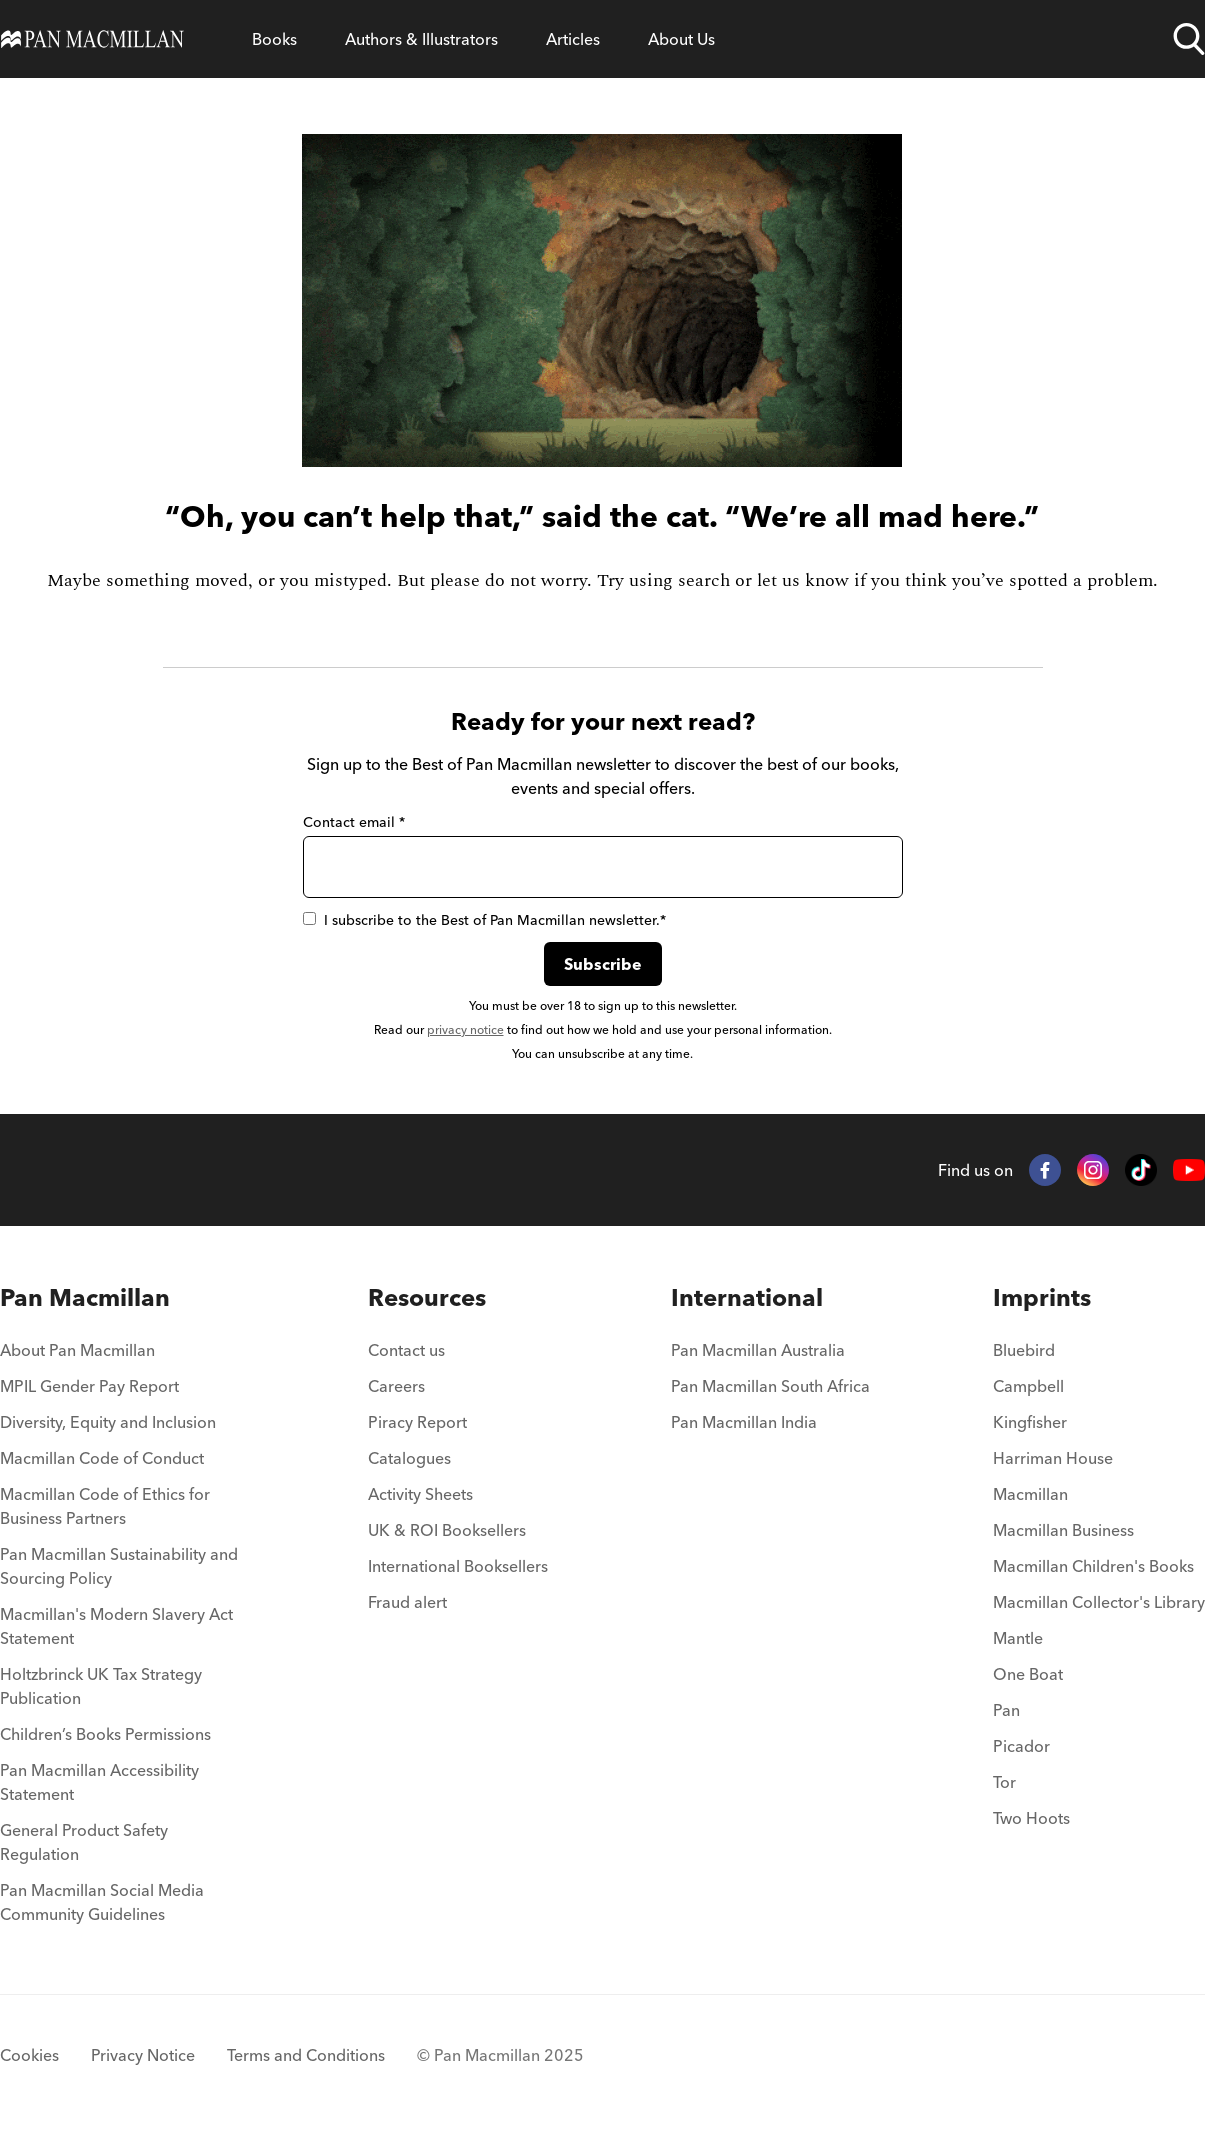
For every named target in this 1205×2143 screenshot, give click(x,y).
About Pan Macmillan (77, 1350)
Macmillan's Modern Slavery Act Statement (116, 1626)
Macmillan (1030, 1494)
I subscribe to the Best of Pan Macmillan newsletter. (484, 920)
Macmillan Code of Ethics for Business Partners (105, 1506)
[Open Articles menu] (573, 39)
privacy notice (465, 1029)
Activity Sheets (420, 1494)
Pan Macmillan (85, 1297)
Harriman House (1053, 1458)
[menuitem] (122, 1356)
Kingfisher (1030, 1422)
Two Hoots (1031, 1818)
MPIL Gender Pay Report (89, 1386)
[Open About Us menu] (681, 39)
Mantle (1018, 1638)
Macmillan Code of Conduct (102, 1458)
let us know (803, 580)
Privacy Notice (143, 2055)
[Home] (92, 39)
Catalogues (409, 1458)
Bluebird (1024, 1350)
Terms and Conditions (306, 2055)
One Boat (1028, 1674)
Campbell (1028, 1386)
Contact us (406, 1350)
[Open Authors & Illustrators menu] (421, 39)
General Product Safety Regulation (84, 1842)
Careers (396, 1386)
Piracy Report (417, 1422)
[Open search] (1189, 39)
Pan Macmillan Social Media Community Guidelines (102, 1902)
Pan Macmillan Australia (758, 1350)
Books (274, 39)
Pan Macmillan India (744, 1422)
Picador (1021, 1746)
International (747, 1297)
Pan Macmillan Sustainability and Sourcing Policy (119, 1566)
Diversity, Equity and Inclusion (108, 1422)
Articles (573, 39)
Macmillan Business (1063, 1530)
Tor (1004, 1782)
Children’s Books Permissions (105, 1734)
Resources (427, 1297)
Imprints (1042, 1297)
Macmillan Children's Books (1093, 1566)
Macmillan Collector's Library (1099, 1602)
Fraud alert (407, 1602)
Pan (1006, 1710)
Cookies (29, 2055)
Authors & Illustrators (421, 39)
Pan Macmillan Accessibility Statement (99, 1782)
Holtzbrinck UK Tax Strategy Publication (101, 1686)
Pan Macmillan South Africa (770, 1386)
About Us (681, 39)
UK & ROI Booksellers (447, 1530)
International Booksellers (458, 1566)
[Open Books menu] (274, 39)
